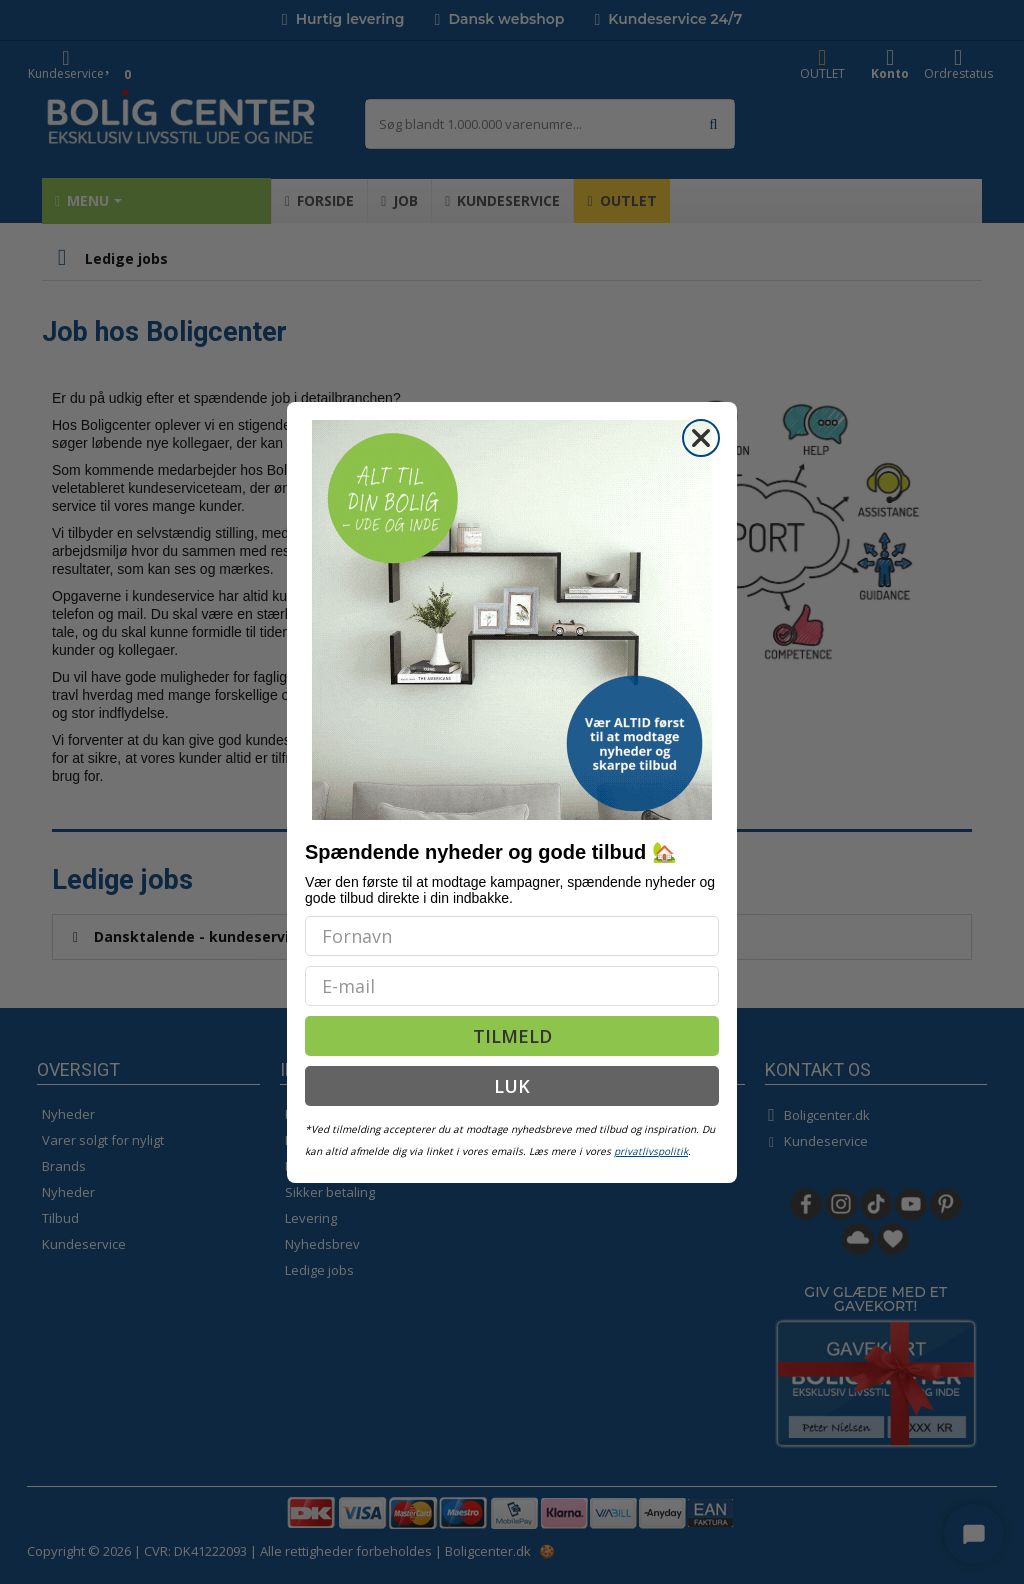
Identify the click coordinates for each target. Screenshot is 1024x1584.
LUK (512, 1086)
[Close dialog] (701, 438)
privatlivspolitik (651, 1151)
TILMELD (512, 1036)
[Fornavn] (512, 936)
